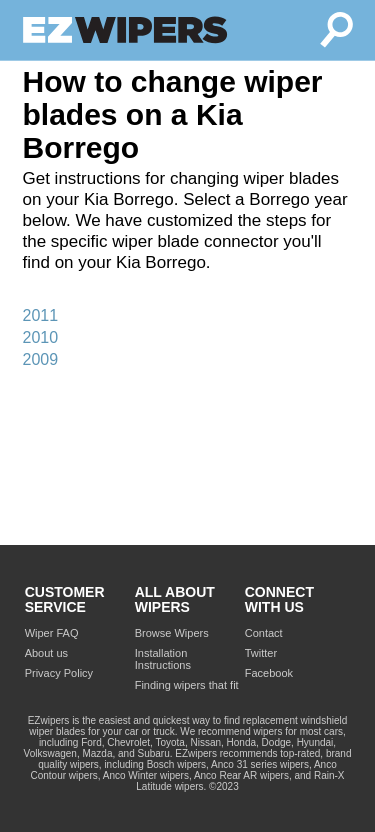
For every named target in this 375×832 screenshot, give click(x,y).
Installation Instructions (163, 659)
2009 (41, 359)
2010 (41, 337)
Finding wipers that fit (187, 685)
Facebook (269, 673)
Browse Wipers (172, 633)
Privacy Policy (59, 673)
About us (46, 653)
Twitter (261, 653)
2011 (41, 315)
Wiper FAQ (52, 633)
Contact (264, 633)
